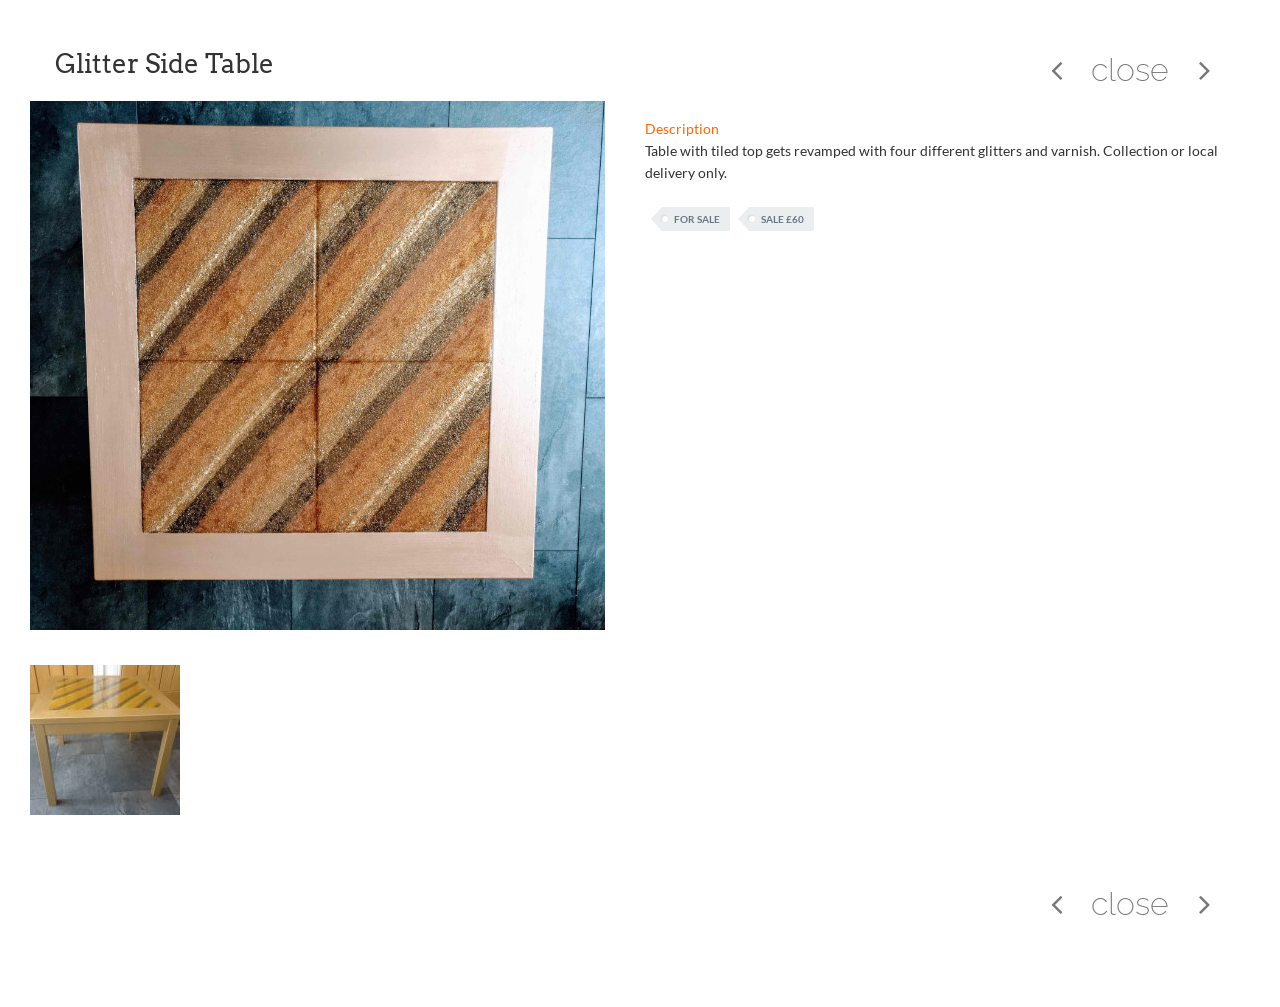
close (1130, 69)
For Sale (697, 219)
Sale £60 (782, 219)
